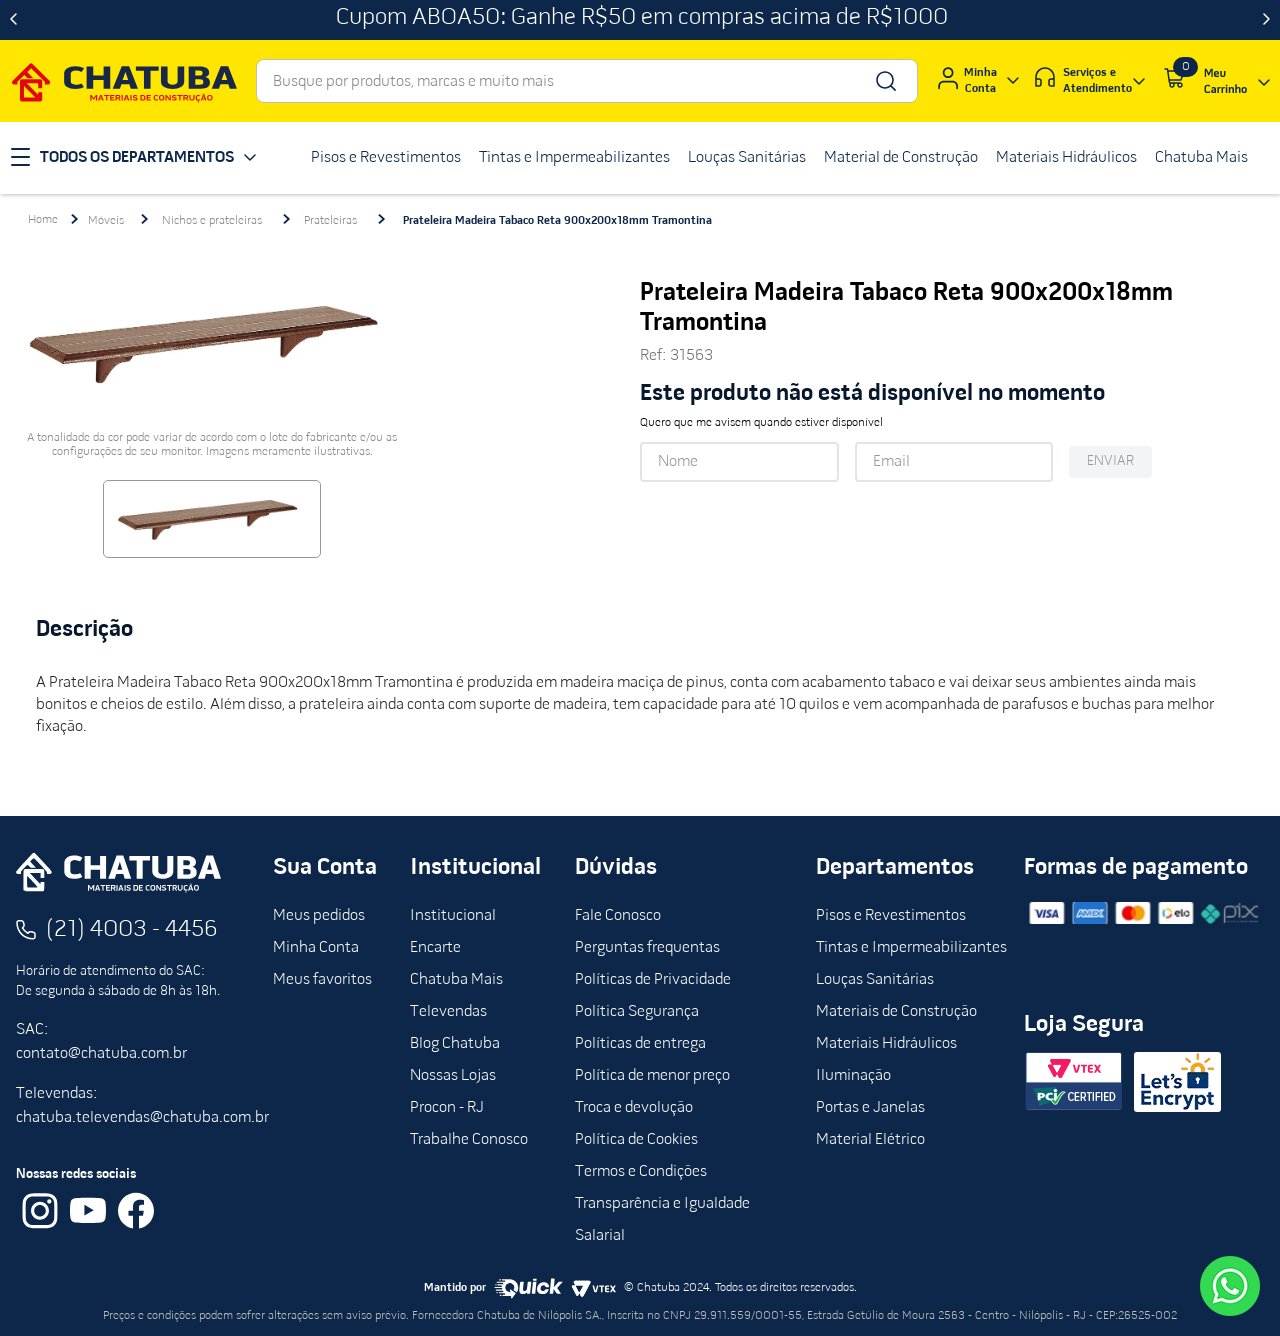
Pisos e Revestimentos (891, 916)
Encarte (435, 948)
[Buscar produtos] (884, 81)
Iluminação (853, 1076)
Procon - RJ (447, 1108)
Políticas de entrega (640, 1044)
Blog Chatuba (455, 1044)
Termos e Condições (641, 1172)
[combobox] (587, 81)
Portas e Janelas (870, 1108)
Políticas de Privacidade (653, 980)
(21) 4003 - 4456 (132, 930)
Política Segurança (637, 1012)
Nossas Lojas (453, 1076)
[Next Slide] (1266, 20)
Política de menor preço (652, 1076)
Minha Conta (316, 948)
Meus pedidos (319, 916)
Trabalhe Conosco (469, 1140)
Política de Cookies (636, 1140)
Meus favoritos (322, 980)
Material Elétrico (870, 1140)
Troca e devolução (634, 1108)
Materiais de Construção (896, 1012)
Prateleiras (330, 221)
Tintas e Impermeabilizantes (911, 948)
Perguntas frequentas (647, 948)
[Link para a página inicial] (43, 220)
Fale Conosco (618, 916)
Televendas (448, 1012)
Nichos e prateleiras (212, 221)
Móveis (106, 221)
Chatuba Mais (456, 980)
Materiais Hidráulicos (886, 1044)
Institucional (453, 916)
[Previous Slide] (13, 20)
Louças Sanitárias (875, 980)
